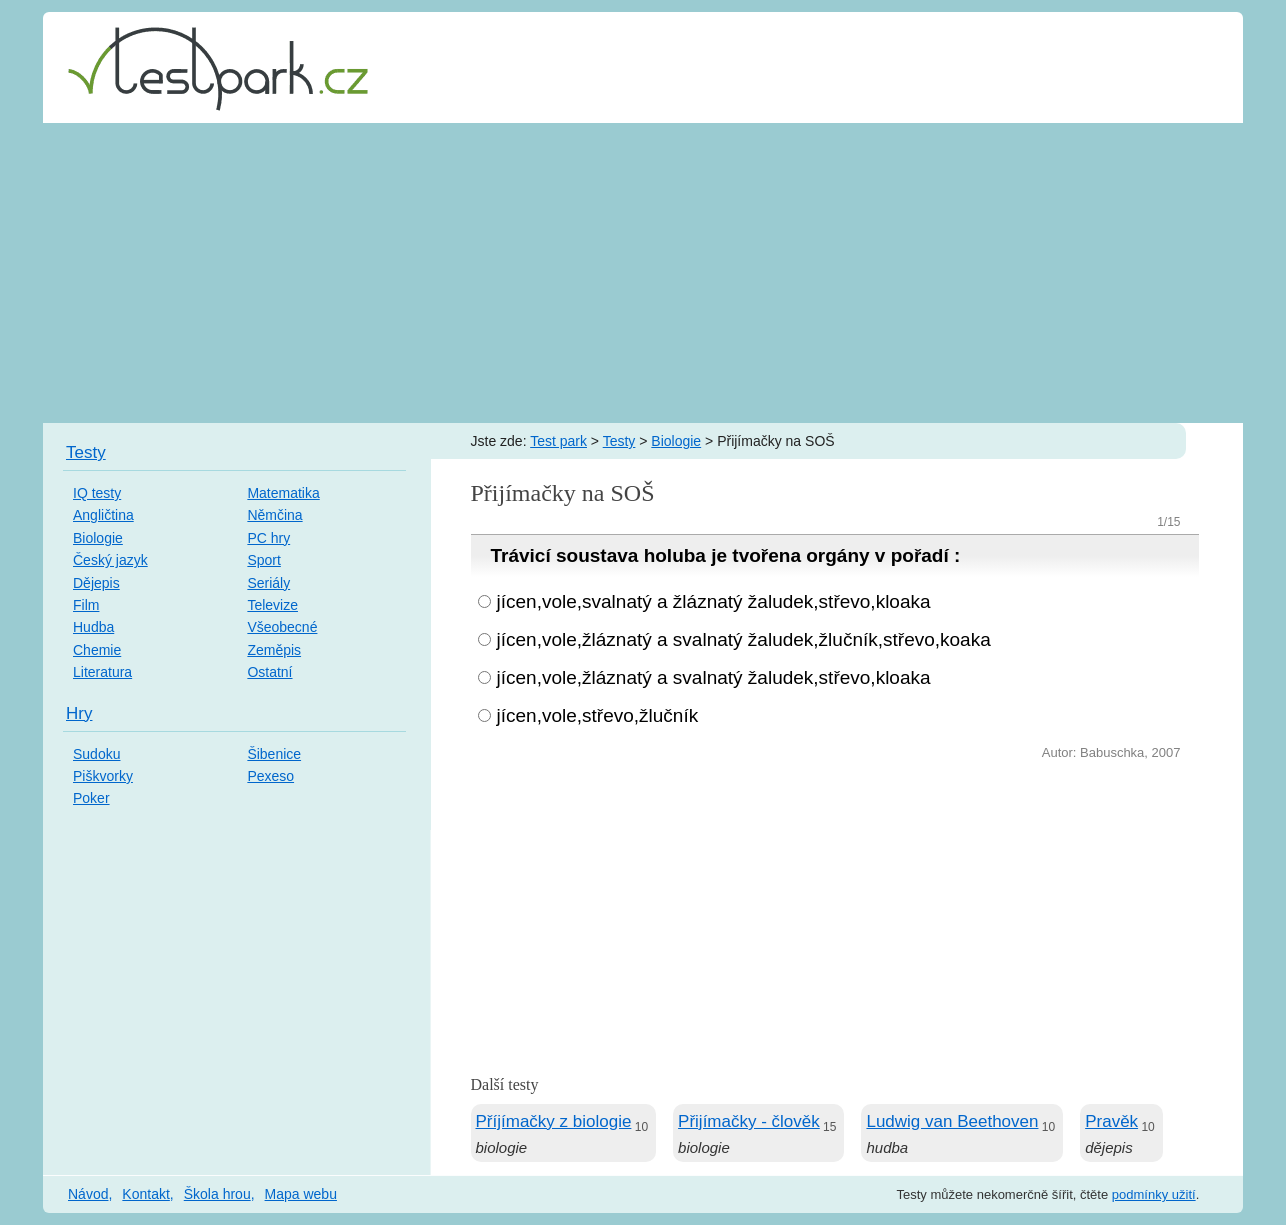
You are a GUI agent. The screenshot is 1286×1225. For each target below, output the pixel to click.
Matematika (283, 493)
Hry (79, 713)
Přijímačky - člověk (749, 1121)
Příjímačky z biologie (554, 1121)
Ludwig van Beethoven (952, 1121)
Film (86, 605)
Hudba (93, 627)
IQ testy (97, 493)
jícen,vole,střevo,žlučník (598, 715)
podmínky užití (1154, 1194)
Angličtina (103, 515)
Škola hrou (217, 1194)
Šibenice (274, 754)
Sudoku (96, 754)
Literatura (102, 672)
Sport (263, 560)
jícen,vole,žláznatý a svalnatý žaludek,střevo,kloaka (714, 677)
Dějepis (96, 583)
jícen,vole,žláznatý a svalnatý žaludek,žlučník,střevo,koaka (744, 639)
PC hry (268, 538)
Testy (619, 441)
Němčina (274, 515)
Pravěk (1111, 1121)
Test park (558, 441)
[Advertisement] (643, 273)
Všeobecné (282, 627)
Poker (91, 798)
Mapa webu (301, 1194)
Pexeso (270, 776)
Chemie (97, 650)
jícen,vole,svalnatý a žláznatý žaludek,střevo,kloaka (714, 601)
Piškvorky (103, 776)
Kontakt (145, 1194)
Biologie (676, 441)
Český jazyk (110, 560)
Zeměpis (274, 650)
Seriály (268, 583)
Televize (272, 605)
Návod (88, 1194)
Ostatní (269, 672)
